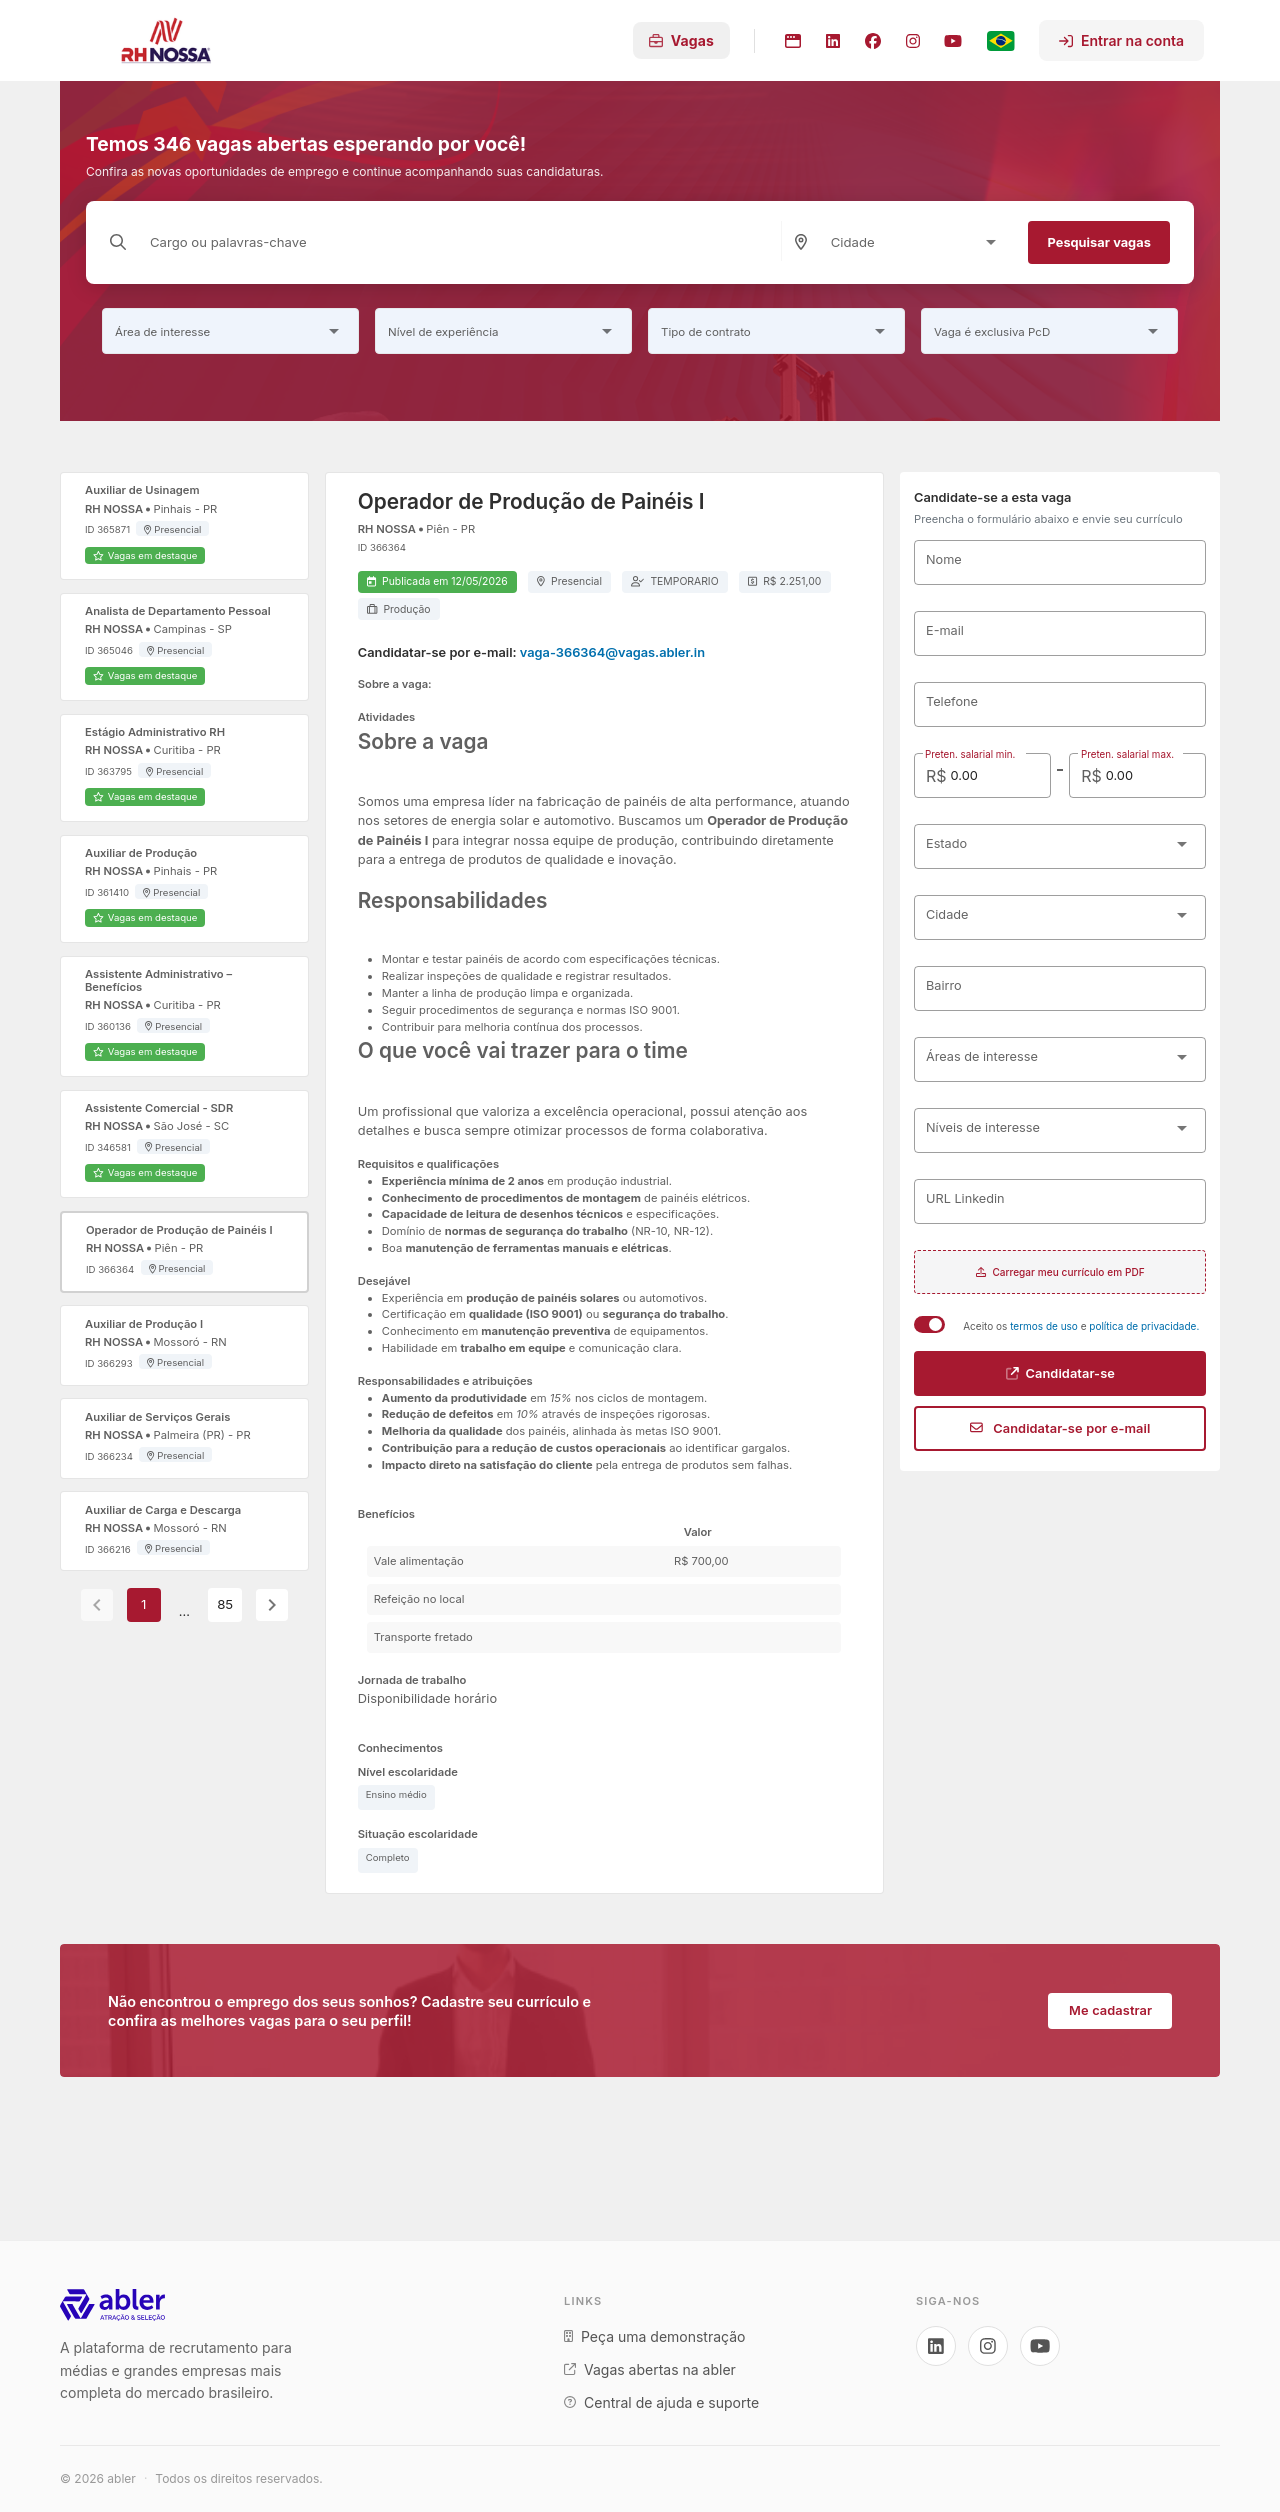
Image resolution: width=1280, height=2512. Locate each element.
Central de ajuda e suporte (661, 2402)
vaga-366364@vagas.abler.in (612, 652)
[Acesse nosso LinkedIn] (936, 2346)
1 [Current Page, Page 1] (143, 1605)
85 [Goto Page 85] (225, 1605)
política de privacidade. (1144, 1326)
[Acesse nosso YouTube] (1040, 2346)
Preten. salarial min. (970, 754)
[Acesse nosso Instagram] (988, 2346)
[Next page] (272, 1605)
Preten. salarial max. (1126, 754)
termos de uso (1045, 1326)
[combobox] (917, 242)
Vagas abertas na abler (650, 2369)
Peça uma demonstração (654, 2336)
